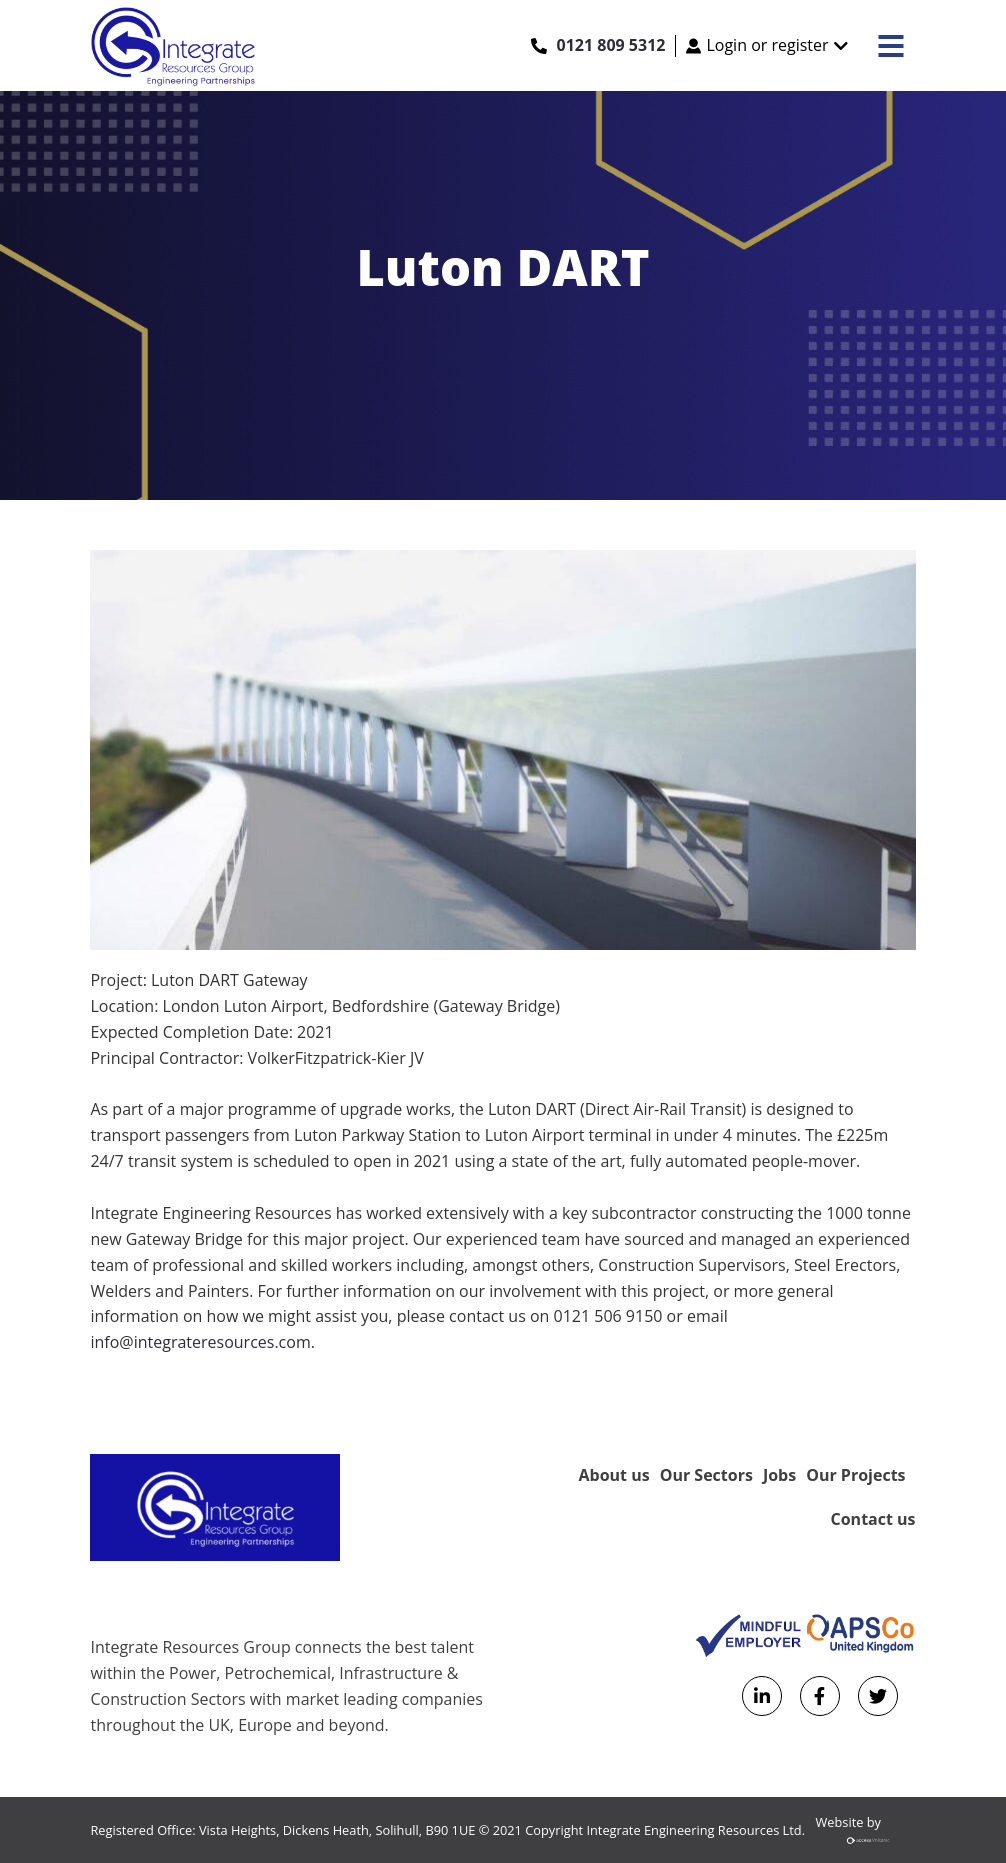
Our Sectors (706, 1475)
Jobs (779, 1475)
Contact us (873, 1519)
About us (614, 1475)
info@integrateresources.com (200, 1342)
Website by (866, 1833)
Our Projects (855, 1475)
